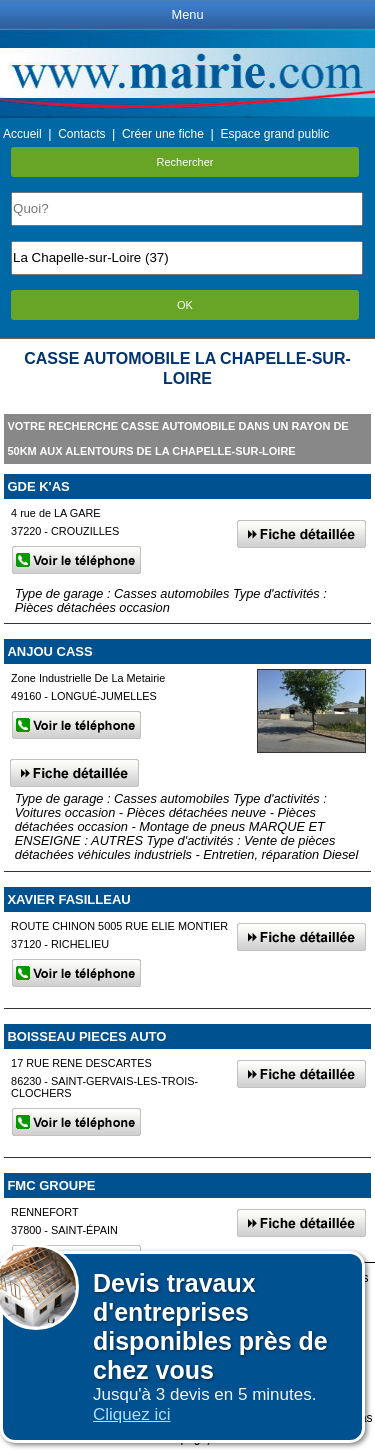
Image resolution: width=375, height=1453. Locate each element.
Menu (187, 14)
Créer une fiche (163, 134)
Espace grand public (274, 134)
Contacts (81, 134)
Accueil (22, 134)
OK (185, 305)
